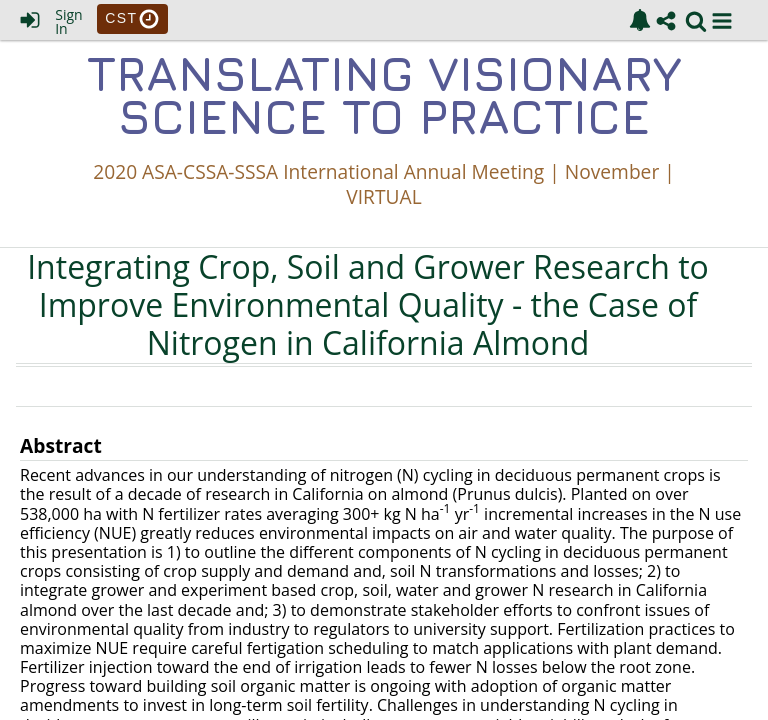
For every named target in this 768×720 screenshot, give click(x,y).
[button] (722, 21)
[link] (640, 20)
